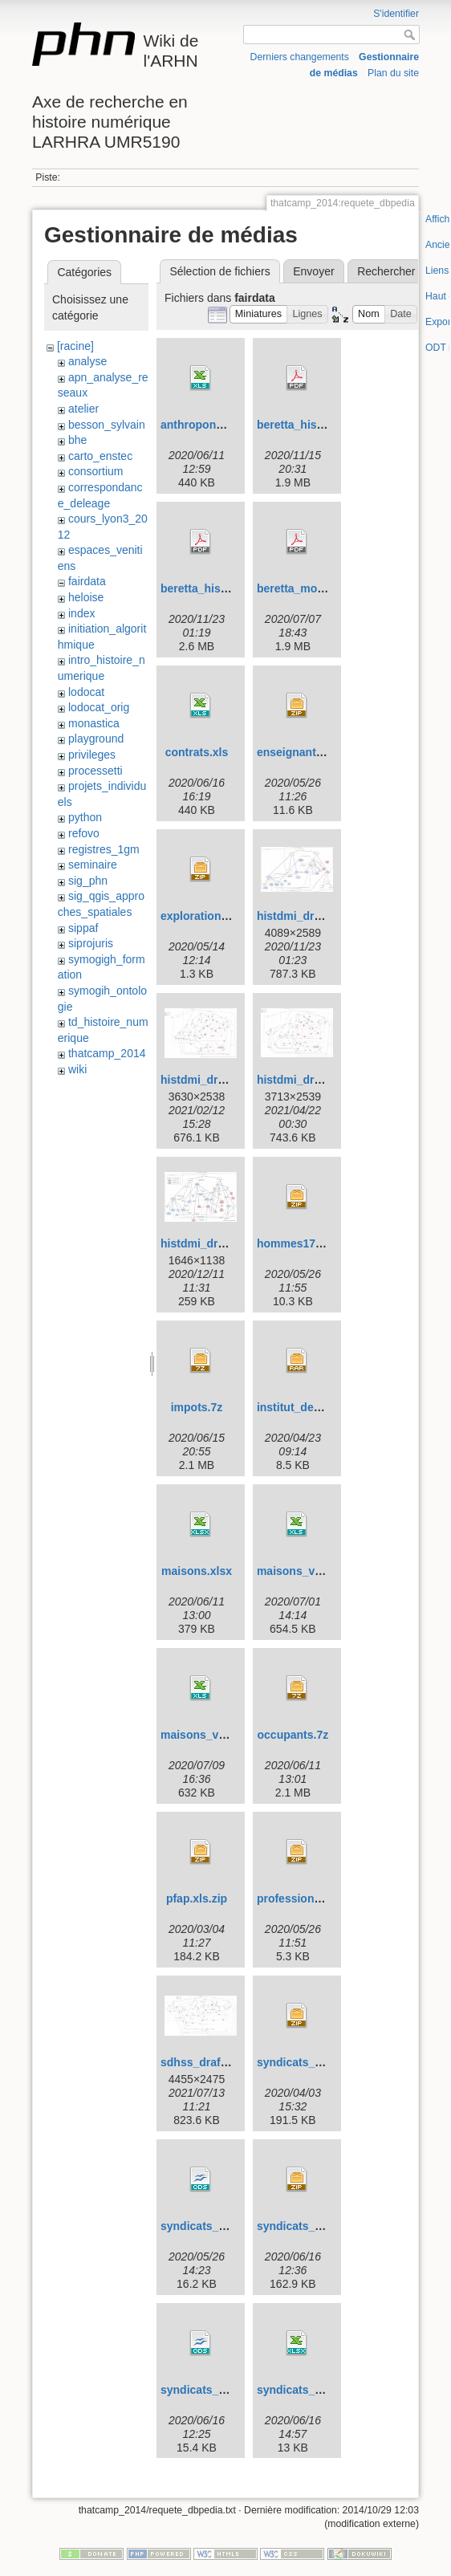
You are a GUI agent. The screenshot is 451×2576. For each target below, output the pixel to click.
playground (96, 738)
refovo (84, 833)
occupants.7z (293, 1734)
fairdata (87, 581)
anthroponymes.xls (211, 424)
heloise (86, 597)
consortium (95, 471)
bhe (77, 439)
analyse (87, 361)
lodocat (86, 692)
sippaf (83, 928)
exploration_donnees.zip (226, 916)
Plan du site (393, 73)
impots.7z (197, 1407)
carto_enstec (100, 456)
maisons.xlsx (196, 1571)
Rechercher (386, 271)
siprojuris (90, 943)
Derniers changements (299, 57)
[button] (259, 314)
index (81, 613)
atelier (83, 408)
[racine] (75, 346)
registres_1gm (104, 849)
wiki (77, 1069)
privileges (92, 754)
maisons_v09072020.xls (223, 1734)
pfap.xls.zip (196, 1898)
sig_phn (88, 880)
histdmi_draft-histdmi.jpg (324, 916)
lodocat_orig (98, 707)
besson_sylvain (106, 424)
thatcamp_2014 (107, 1053)
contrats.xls (197, 752)
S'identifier (396, 13)
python (85, 817)
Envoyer (313, 271)
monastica (94, 723)
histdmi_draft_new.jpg (219, 1243)
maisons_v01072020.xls (320, 1571)
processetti (95, 770)
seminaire (92, 864)
